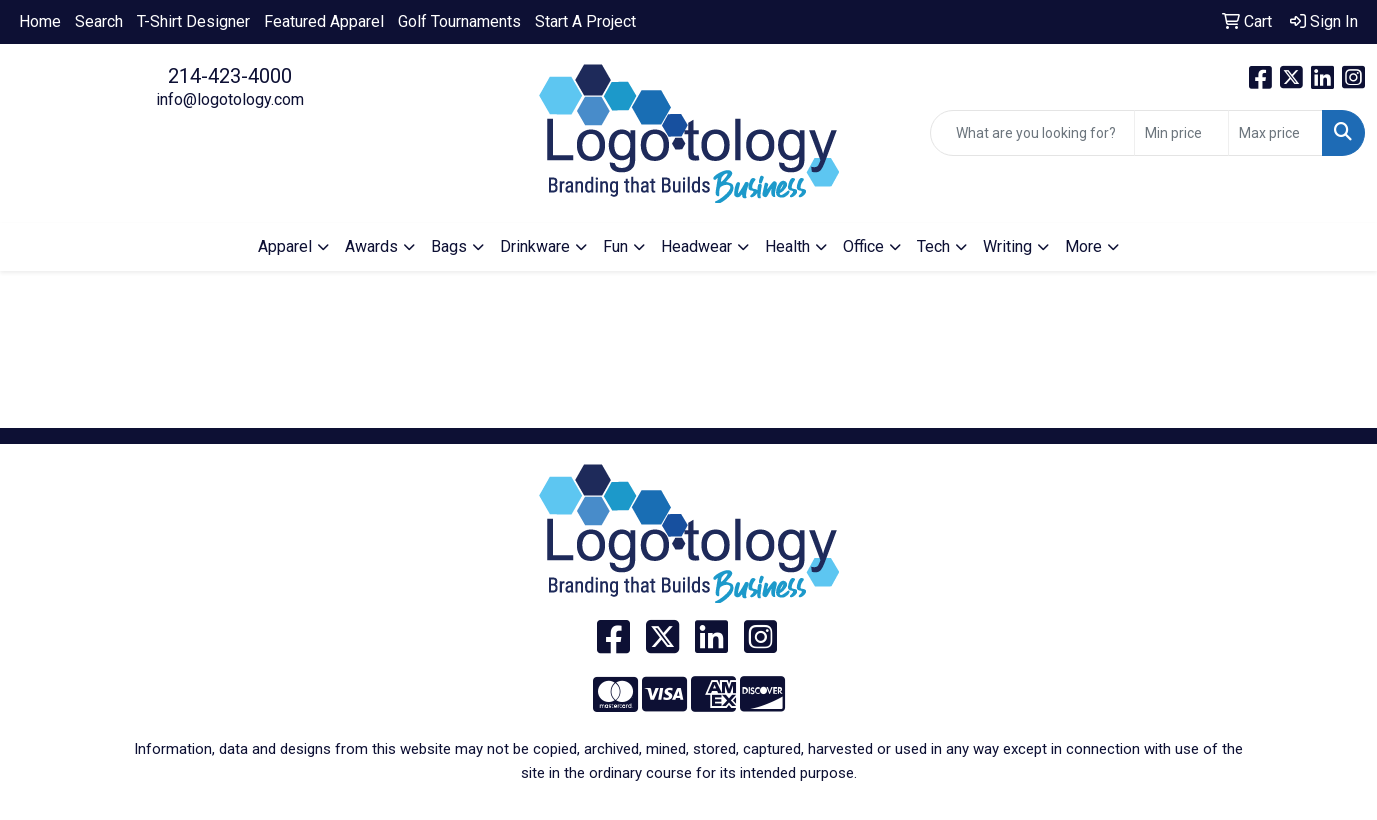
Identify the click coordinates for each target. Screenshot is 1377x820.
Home (40, 21)
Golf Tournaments (459, 21)
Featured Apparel (324, 21)
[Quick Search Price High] (1275, 133)
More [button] (1083, 246)
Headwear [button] (696, 246)
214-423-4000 (230, 76)
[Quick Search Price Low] (1181, 133)
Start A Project (585, 21)
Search (99, 21)
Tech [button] (933, 246)
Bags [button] (449, 246)
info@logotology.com (230, 99)
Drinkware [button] (535, 246)
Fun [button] (615, 246)
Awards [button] (371, 246)
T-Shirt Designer (193, 21)
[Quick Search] (1032, 133)
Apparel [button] (285, 246)
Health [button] (787, 246)
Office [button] (863, 246)
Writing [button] (1007, 246)
